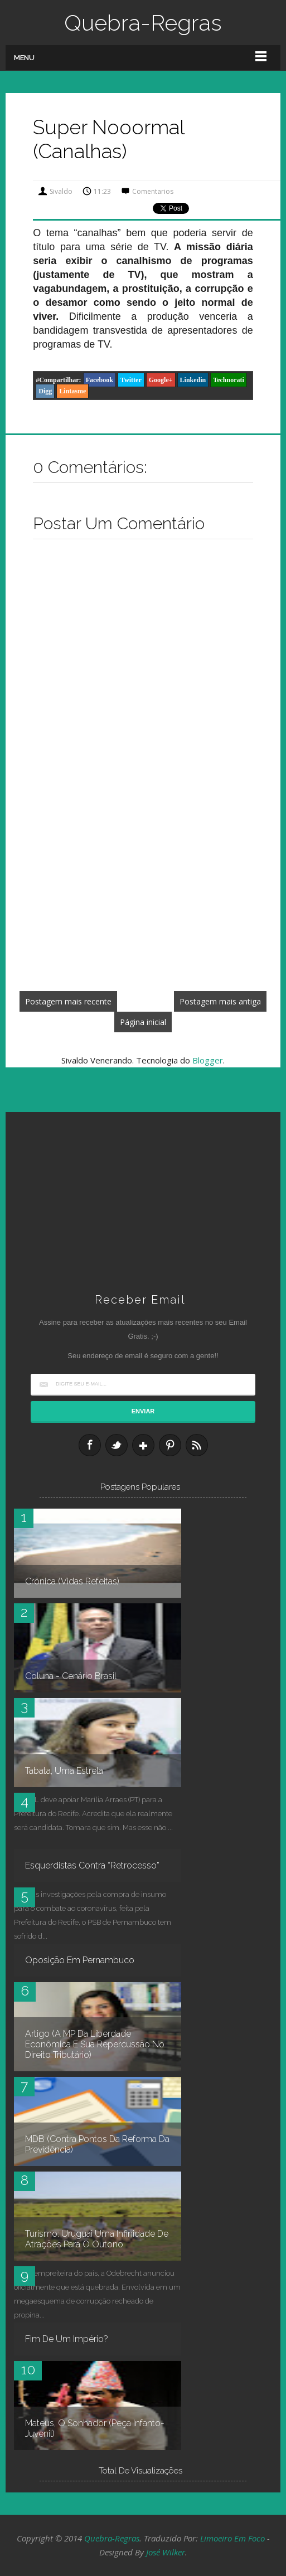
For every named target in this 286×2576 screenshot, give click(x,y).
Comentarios (152, 191)
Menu (24, 57)
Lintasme (72, 391)
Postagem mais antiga (220, 1001)
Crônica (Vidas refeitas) (72, 1581)
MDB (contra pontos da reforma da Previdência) (97, 2144)
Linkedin (193, 380)
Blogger (207, 1060)
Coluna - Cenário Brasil (71, 1676)
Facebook (99, 380)
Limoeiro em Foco (232, 2538)
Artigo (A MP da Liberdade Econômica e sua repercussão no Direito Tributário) (94, 2044)
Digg (45, 391)
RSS (197, 1445)
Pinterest (170, 1445)
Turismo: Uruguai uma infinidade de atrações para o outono (96, 2239)
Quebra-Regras (143, 22)
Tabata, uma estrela (64, 1770)
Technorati (228, 380)
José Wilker (165, 2552)
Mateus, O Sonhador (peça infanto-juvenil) (94, 2428)
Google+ (161, 380)
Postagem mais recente (68, 1001)
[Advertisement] (143, 900)
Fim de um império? (66, 2339)
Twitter (131, 380)
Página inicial (143, 1022)
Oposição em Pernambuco (79, 1960)
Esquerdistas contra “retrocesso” (92, 1865)
